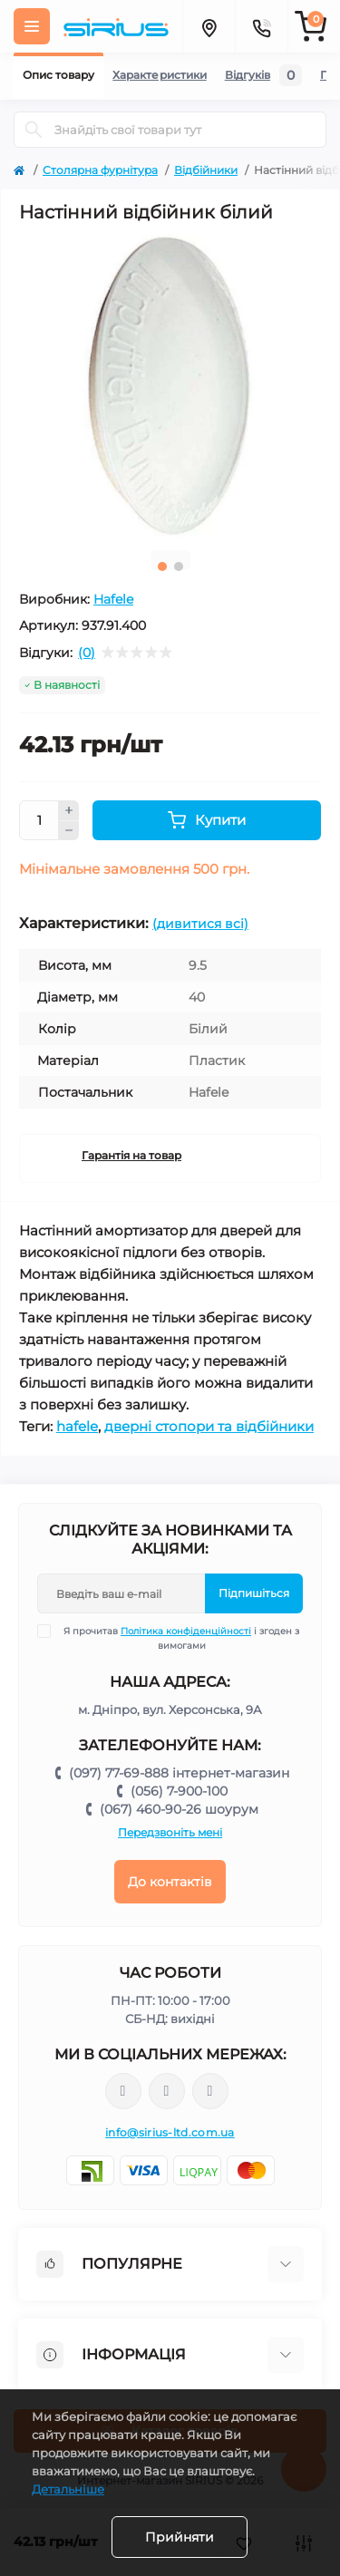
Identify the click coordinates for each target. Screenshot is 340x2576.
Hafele (113, 599)
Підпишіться (254, 1593)
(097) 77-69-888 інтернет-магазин (179, 1773)
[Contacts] (261, 26)
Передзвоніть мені (170, 1832)
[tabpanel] (170, 386)
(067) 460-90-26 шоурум (179, 1809)
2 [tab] (178, 566)
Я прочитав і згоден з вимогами (179, 1637)
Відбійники (206, 170)
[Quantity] (39, 820)
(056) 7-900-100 (179, 1791)
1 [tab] (162, 566)
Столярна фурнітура (100, 170)
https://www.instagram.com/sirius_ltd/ (167, 2091)
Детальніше (68, 2489)
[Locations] (208, 26)
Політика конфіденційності (186, 1631)
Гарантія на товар (131, 1155)
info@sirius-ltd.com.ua (170, 2132)
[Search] (33, 129)
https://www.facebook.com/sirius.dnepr (123, 2091)
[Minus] (69, 831)
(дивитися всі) (200, 923)
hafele (77, 1426)
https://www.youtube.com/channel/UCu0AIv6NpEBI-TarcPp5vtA (210, 2091)
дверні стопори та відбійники (209, 1426)
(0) (86, 652)
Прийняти (179, 2537)
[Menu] (32, 26)
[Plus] (69, 810)
